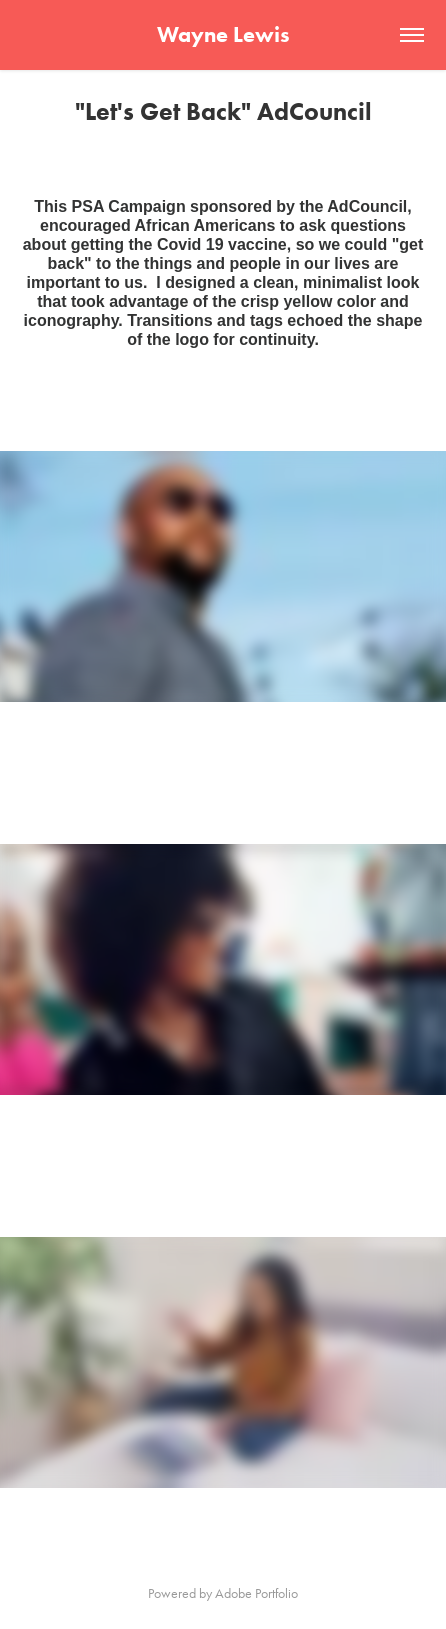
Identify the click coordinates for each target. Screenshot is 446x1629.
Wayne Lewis (223, 34)
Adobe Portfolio (256, 1593)
